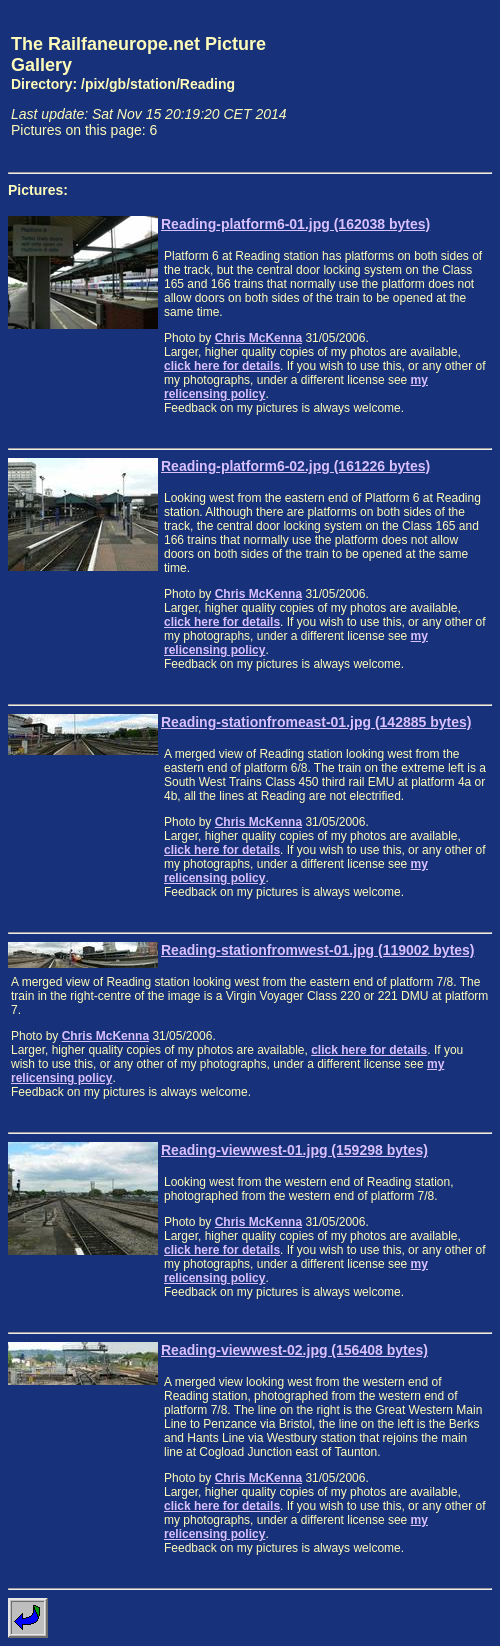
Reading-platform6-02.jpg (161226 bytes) (295, 466)
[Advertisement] (399, 86)
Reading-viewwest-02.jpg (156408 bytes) (294, 1350)
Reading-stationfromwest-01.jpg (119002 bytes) (318, 950)
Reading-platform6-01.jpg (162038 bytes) (295, 224)
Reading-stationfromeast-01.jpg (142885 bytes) (316, 722)
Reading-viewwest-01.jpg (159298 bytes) (294, 1150)
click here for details (222, 366)
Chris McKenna (258, 338)
